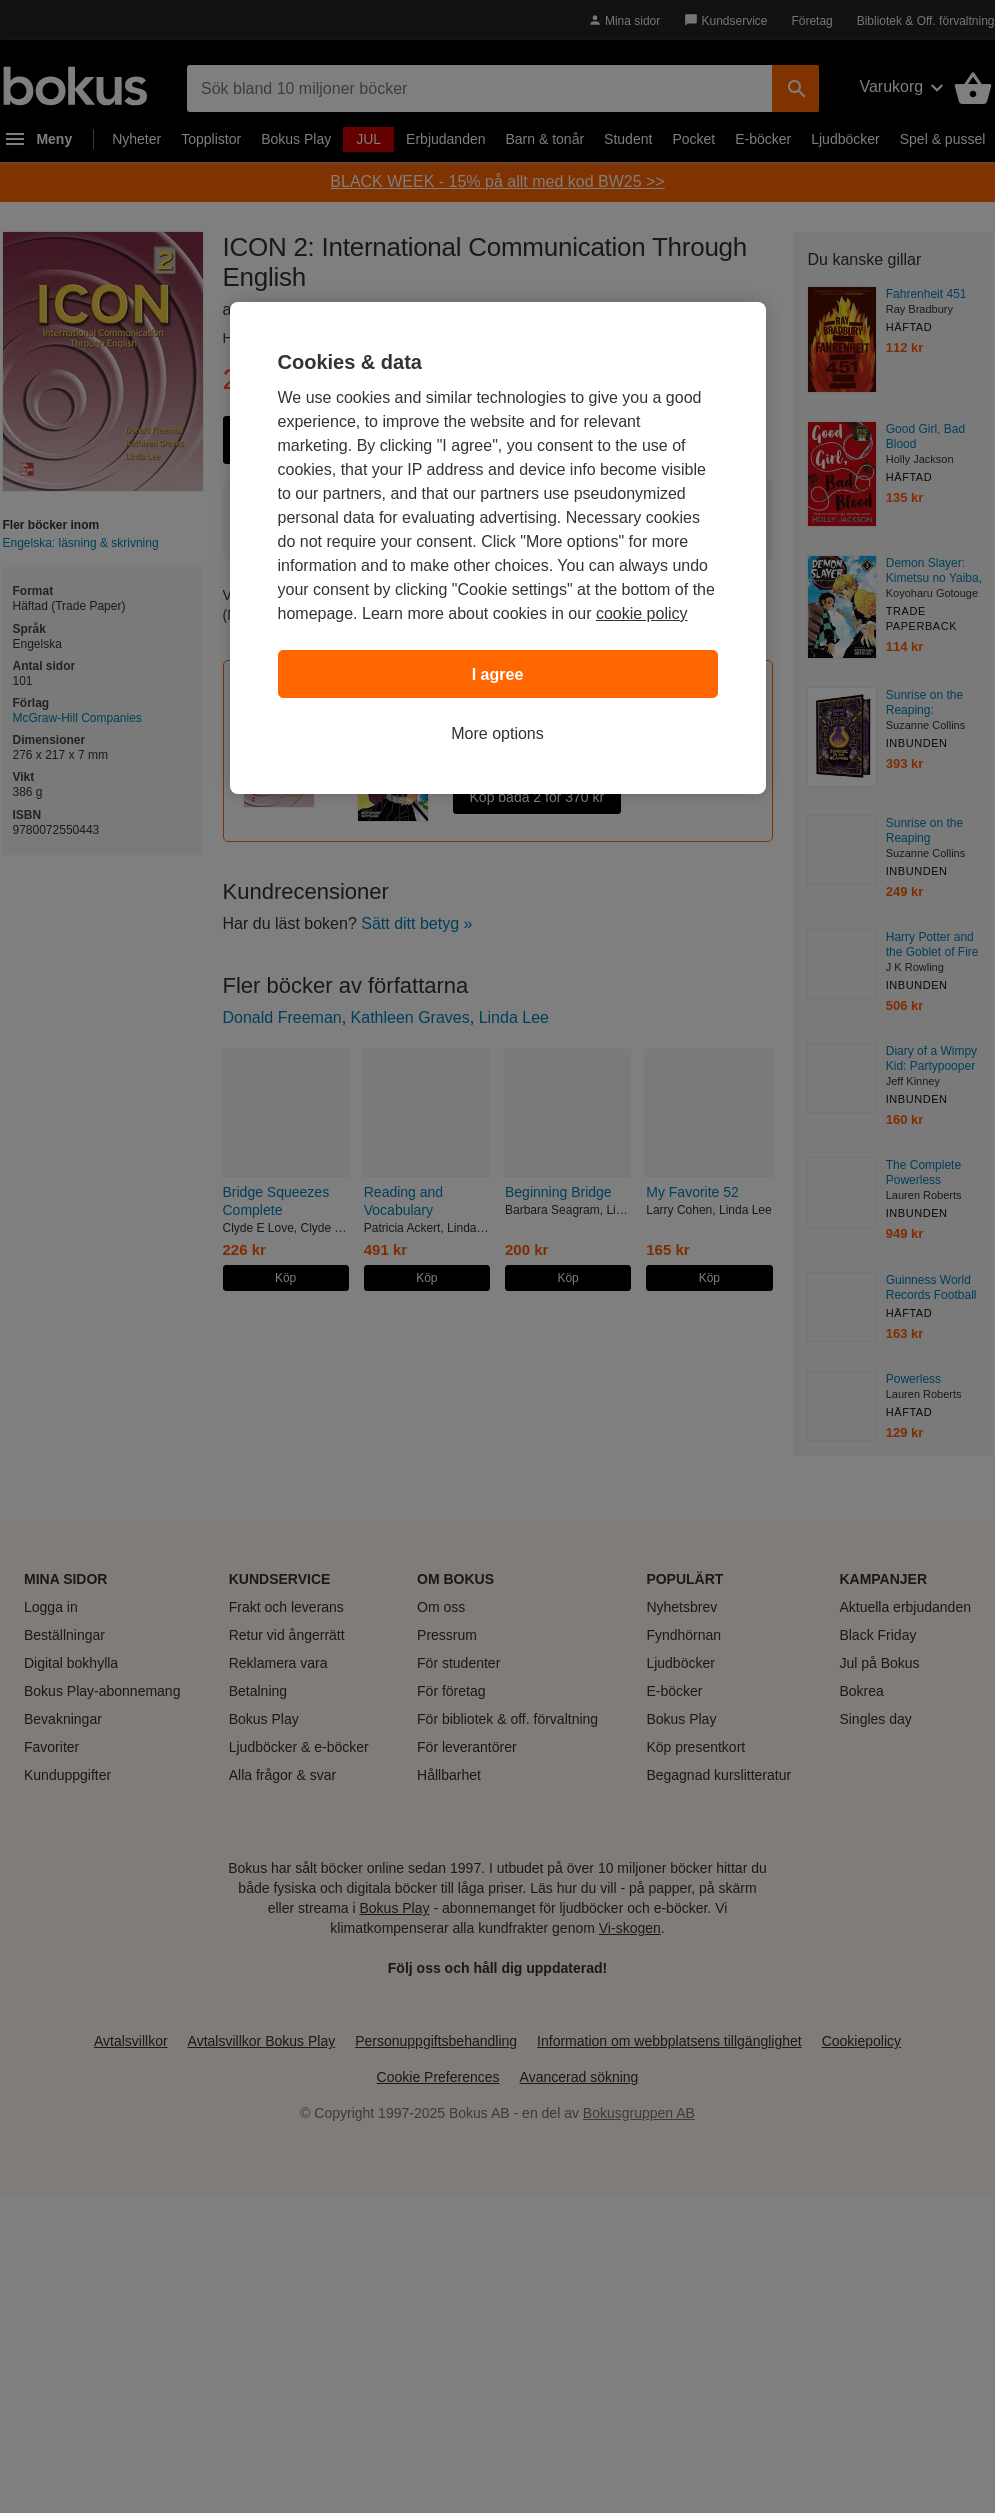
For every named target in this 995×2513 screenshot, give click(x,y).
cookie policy (642, 613)
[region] (498, 548)
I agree (498, 674)
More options (497, 733)
